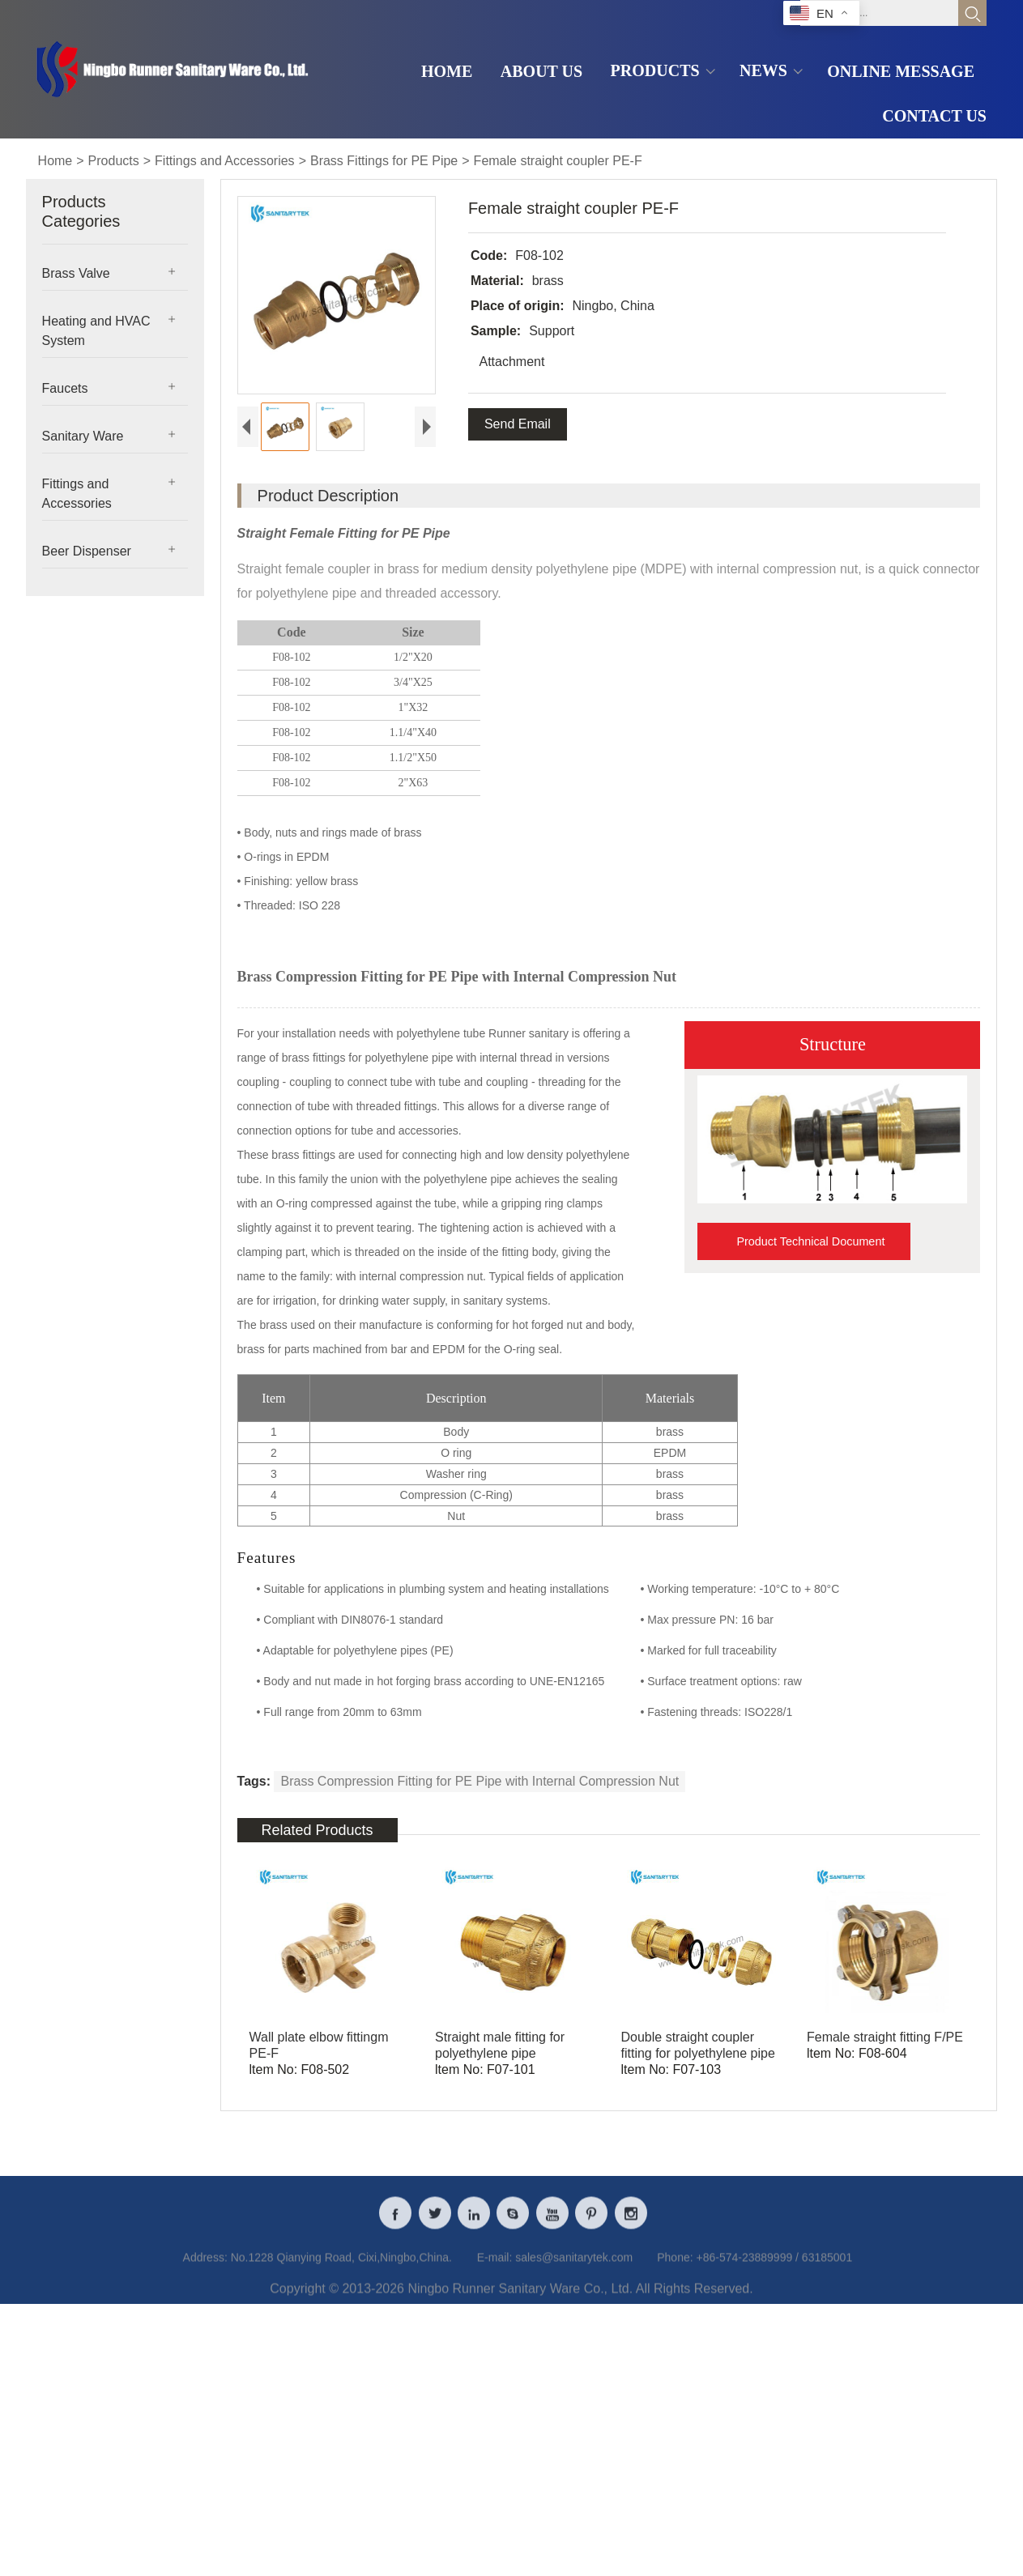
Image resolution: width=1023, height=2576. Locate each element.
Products (113, 161)
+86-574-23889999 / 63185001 (774, 2269)
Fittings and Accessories (225, 161)
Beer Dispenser (86, 551)
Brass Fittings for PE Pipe (384, 161)
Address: (205, 2269)
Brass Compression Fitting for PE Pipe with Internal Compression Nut (479, 1781)
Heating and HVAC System (96, 330)
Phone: (675, 2269)
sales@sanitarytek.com (574, 2269)
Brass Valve (76, 273)
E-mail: (495, 2269)
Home (55, 161)
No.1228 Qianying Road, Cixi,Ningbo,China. (341, 2269)
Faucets (65, 388)
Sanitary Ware (83, 436)
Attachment (510, 361)
